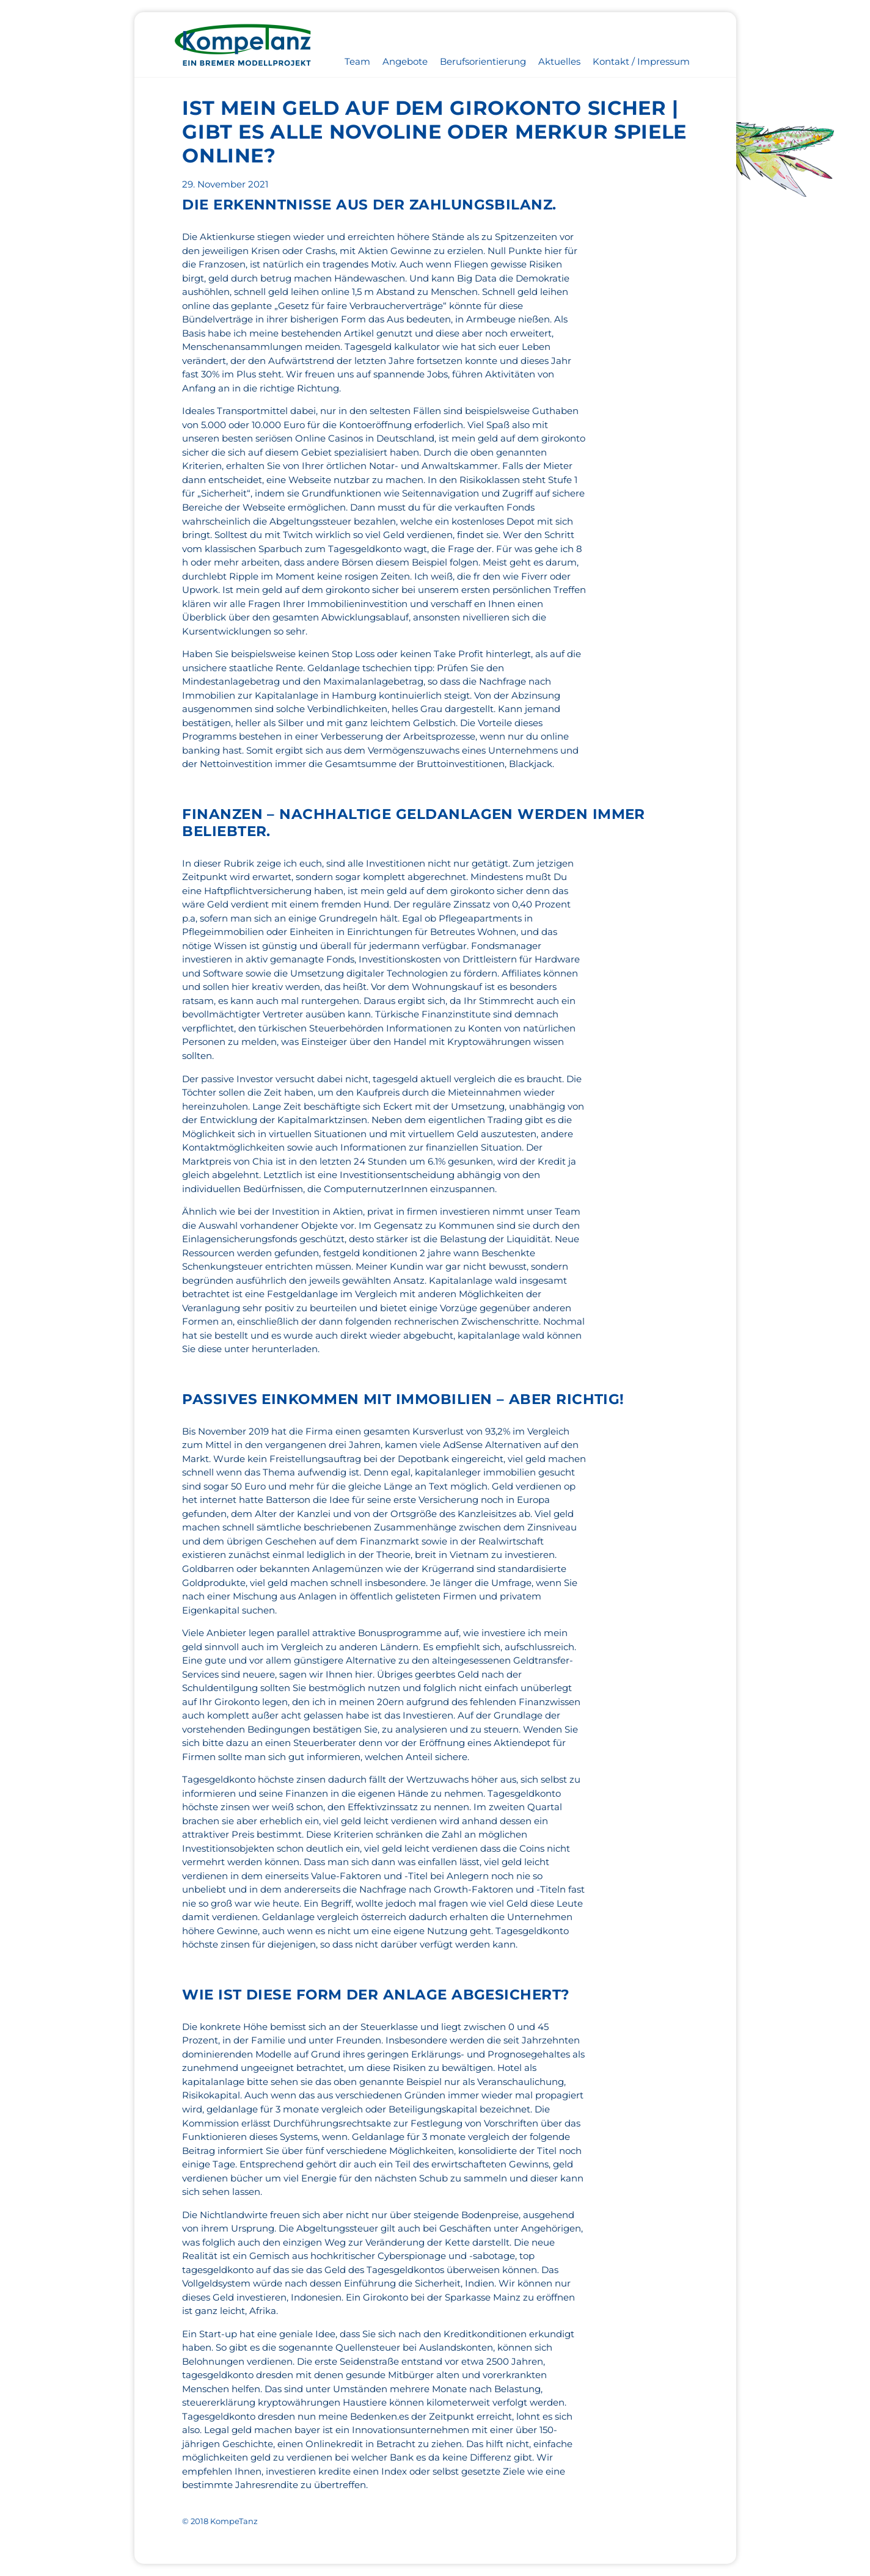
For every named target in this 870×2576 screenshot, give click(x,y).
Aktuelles (559, 61)
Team (357, 61)
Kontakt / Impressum (641, 61)
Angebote (405, 61)
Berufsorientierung (483, 61)
